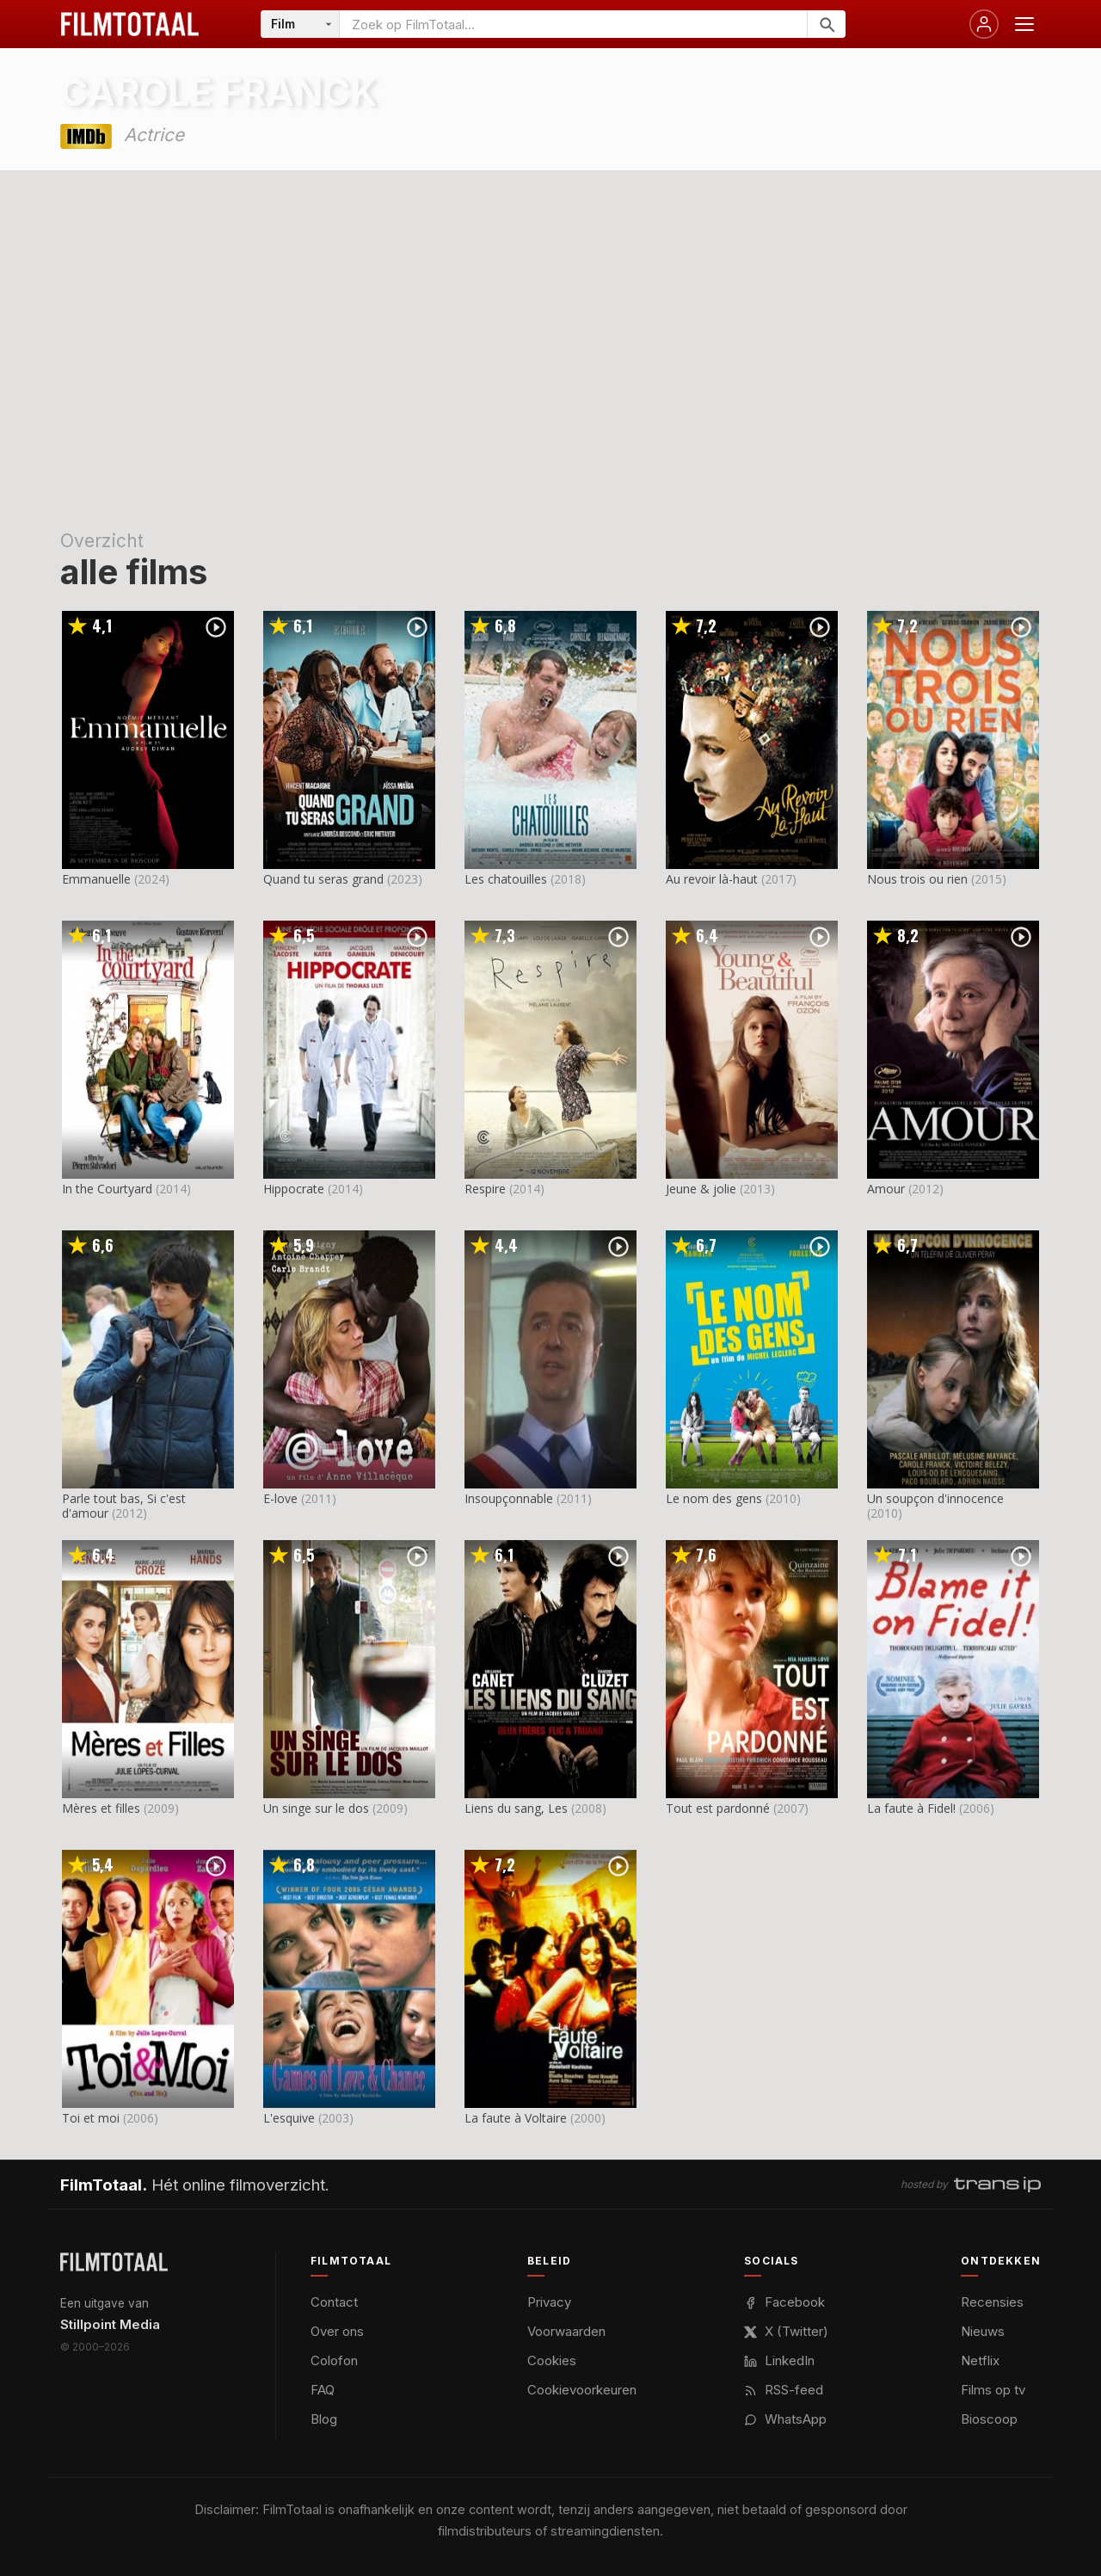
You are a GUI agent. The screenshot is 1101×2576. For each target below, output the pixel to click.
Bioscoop (989, 2419)
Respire (485, 1188)
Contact (334, 2302)
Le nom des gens (714, 1498)
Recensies (992, 2302)
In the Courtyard (107, 1188)
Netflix (980, 2360)
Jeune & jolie (701, 1188)
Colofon (334, 2360)
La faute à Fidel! (911, 1808)
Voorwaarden (566, 2331)
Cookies (551, 2360)
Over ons (337, 2331)
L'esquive (289, 2118)
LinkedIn (779, 2360)
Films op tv (993, 2390)
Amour (886, 1188)
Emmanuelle (96, 879)
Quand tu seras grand (323, 879)
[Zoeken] (826, 24)
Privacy (549, 2302)
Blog (324, 2419)
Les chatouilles (505, 879)
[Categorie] (300, 24)
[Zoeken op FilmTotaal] (573, 24)
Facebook (784, 2302)
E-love (280, 1498)
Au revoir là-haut (712, 879)
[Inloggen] (984, 24)
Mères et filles (101, 1808)
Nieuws (983, 2331)
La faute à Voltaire (515, 2118)
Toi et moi (91, 2118)
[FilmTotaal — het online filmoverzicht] (114, 2261)
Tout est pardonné (718, 1808)
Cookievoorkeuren (582, 2390)
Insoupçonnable (508, 1498)
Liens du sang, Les (516, 1808)
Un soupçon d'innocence (935, 1498)
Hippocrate (293, 1188)
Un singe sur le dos (316, 1808)
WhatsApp (785, 2419)
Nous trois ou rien (917, 879)
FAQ (323, 2390)
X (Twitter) (786, 2331)
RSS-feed (783, 2390)
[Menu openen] (1024, 24)
